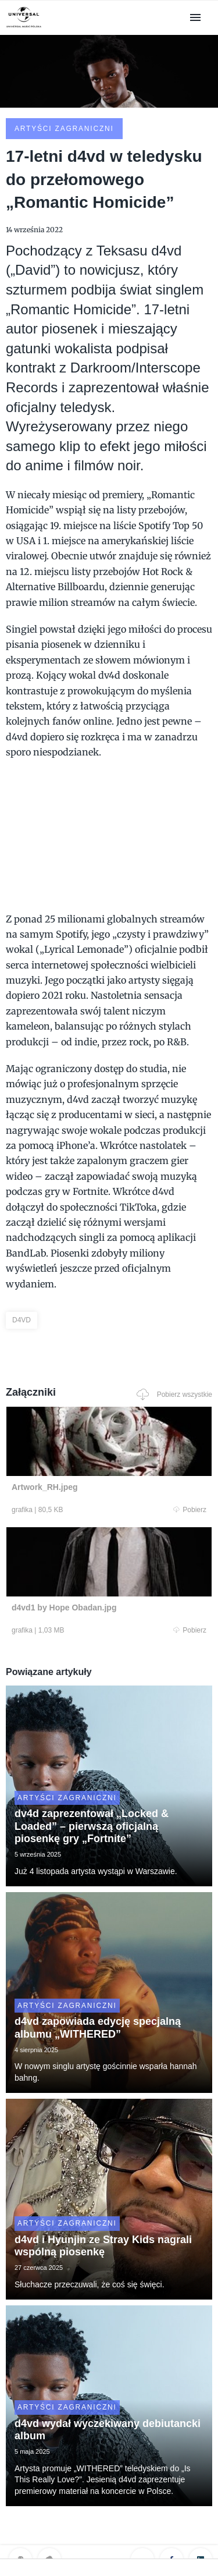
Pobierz (189, 1510)
